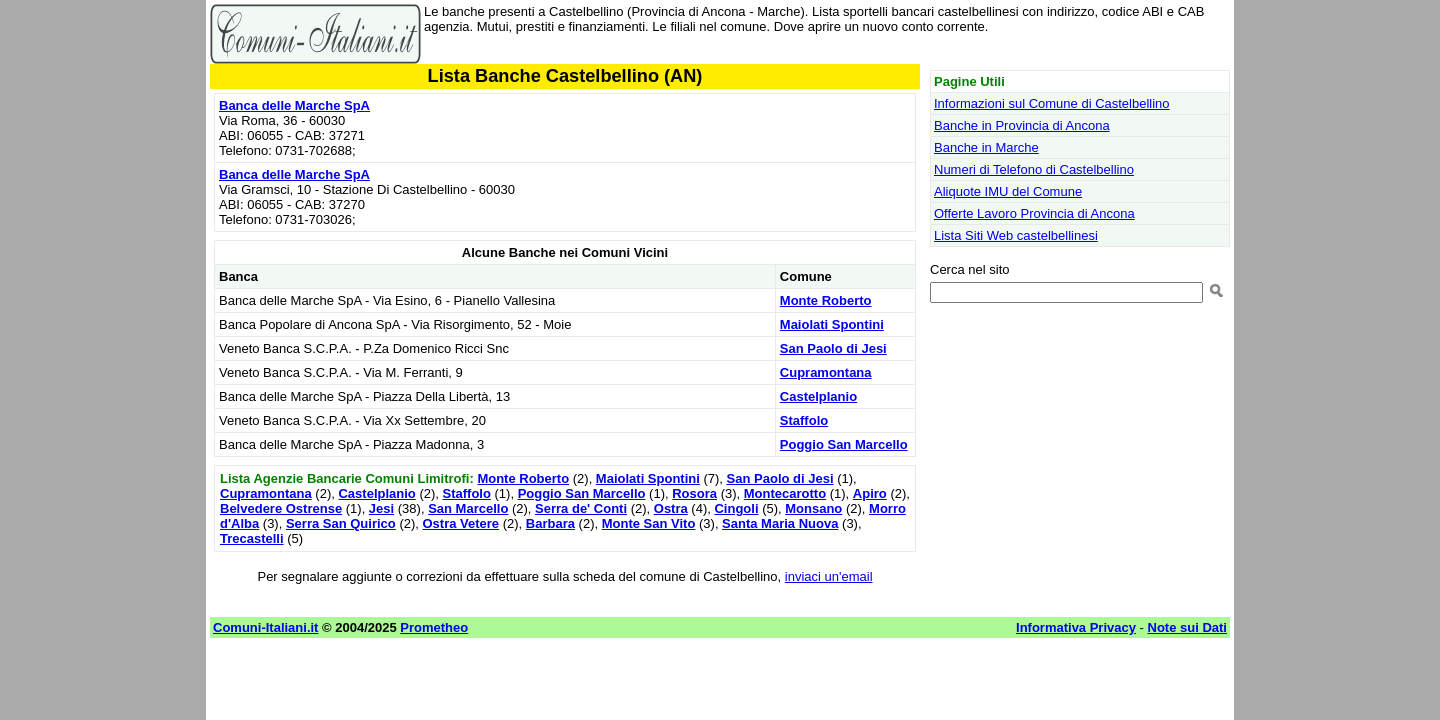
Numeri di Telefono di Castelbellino (1034, 169)
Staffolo (804, 420)
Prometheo (434, 627)
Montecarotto (785, 493)
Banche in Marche (986, 147)
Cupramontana (826, 372)
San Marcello (468, 508)
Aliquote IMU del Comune (1008, 191)
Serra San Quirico (341, 523)
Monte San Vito (649, 523)
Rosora (694, 493)
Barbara (550, 523)
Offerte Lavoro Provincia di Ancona (1034, 213)
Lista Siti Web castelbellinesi (1016, 235)
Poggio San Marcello (844, 444)
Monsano (813, 508)
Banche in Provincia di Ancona (1022, 125)
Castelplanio (818, 396)
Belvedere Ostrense (281, 508)
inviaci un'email (829, 576)
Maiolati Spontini (832, 324)
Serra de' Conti (581, 508)
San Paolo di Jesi (833, 348)
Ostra (671, 508)
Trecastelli (252, 538)
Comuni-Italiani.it (265, 627)
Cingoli (736, 508)
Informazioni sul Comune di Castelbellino (1052, 103)
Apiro (870, 493)
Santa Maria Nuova (780, 523)
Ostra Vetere (461, 523)
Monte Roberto (826, 300)
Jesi (381, 508)
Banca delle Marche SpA (294, 105)
